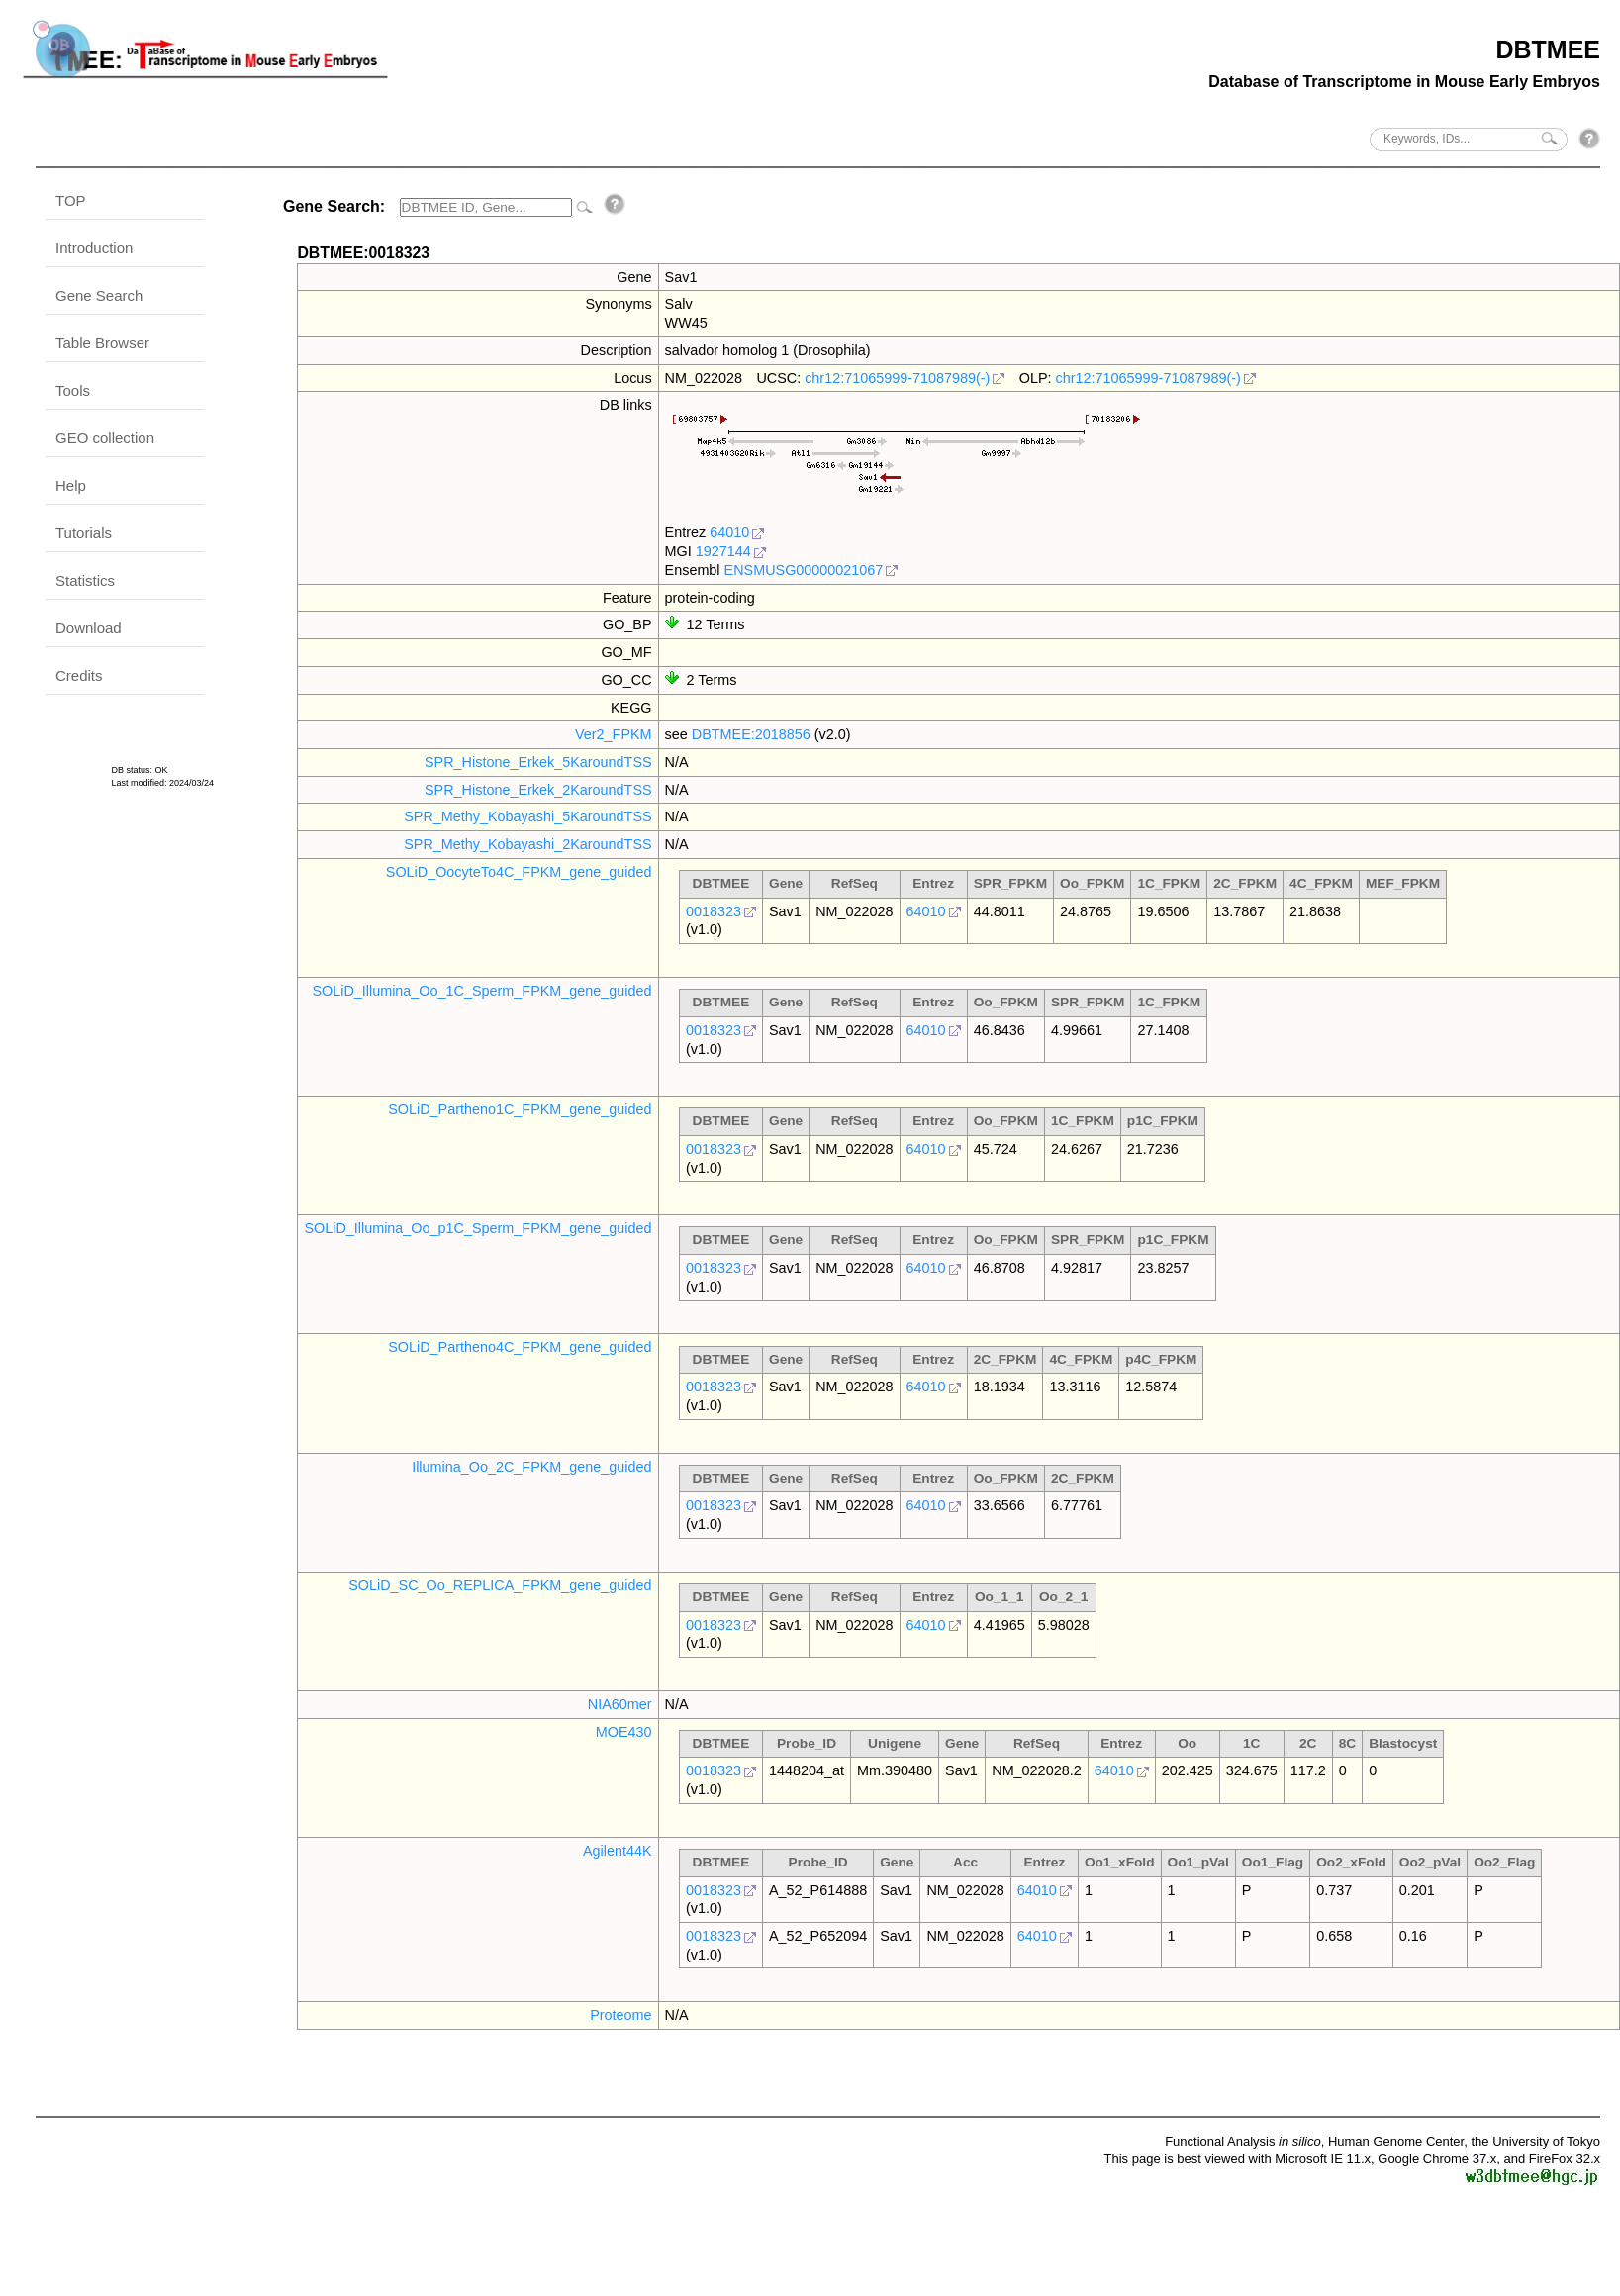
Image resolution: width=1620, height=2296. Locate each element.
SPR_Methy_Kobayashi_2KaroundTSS (527, 844)
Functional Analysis (1243, 2141)
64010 (729, 532)
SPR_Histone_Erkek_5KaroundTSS (538, 762)
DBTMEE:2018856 (751, 734)
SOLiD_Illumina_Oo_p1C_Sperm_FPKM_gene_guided (477, 1228)
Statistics (85, 580)
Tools (72, 390)
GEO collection (104, 438)
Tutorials (83, 533)
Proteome (620, 2015)
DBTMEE (1547, 49)
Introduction (94, 247)
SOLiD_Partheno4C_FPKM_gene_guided (519, 1347)
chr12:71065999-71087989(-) (897, 378)
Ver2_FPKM (613, 734)
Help (70, 485)
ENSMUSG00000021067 (804, 570)
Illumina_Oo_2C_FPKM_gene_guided (531, 1467)
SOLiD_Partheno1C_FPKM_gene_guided (519, 1109)
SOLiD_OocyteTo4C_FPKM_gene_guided (519, 872)
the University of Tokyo (1535, 2141)
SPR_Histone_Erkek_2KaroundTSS (538, 790)
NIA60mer (620, 1704)
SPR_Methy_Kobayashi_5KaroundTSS (527, 816)
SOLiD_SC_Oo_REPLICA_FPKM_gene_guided (499, 1585)
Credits (79, 675)
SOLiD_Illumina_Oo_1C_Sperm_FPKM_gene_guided (481, 991)
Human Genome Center (1396, 2141)
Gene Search (99, 295)
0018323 (713, 911)
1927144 (723, 551)
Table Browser (102, 343)
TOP (70, 200)
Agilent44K (617, 1851)
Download (88, 628)
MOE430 (624, 1732)
